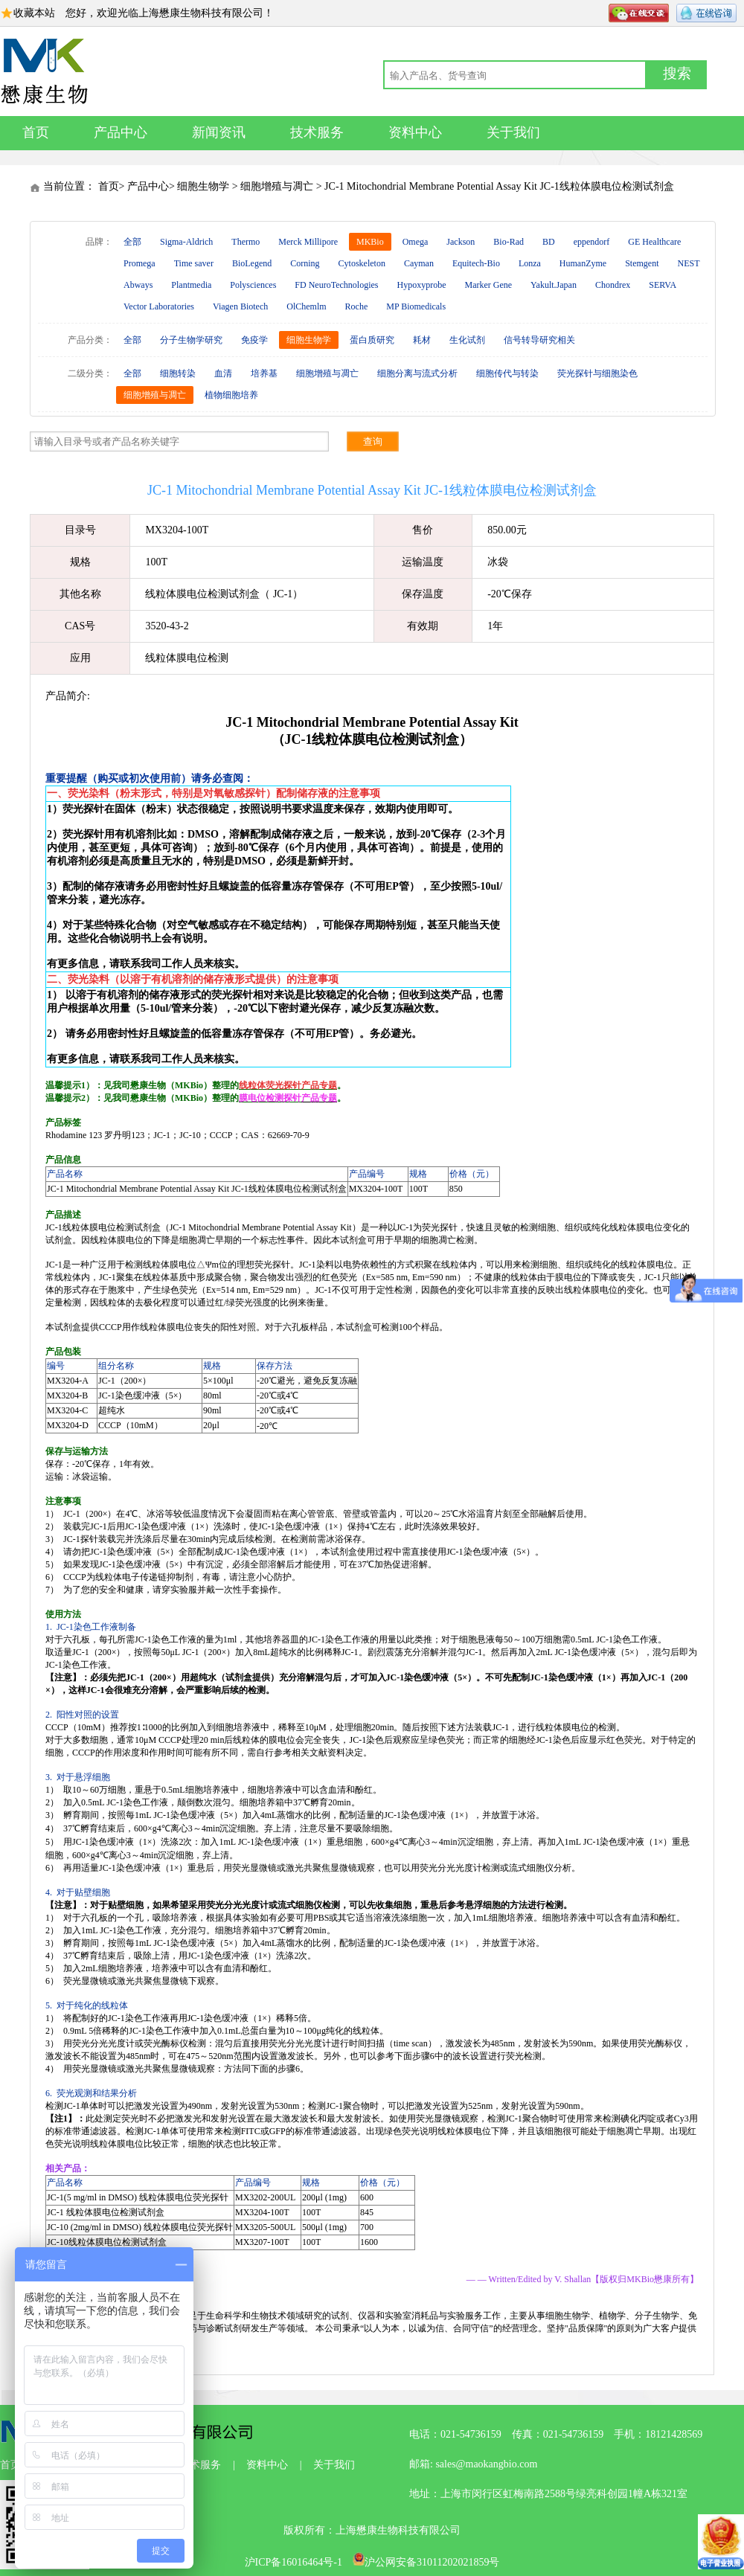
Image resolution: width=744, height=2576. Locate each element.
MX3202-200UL (265, 2197)
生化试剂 (467, 340)
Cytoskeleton (362, 263)
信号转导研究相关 (539, 340)
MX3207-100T (262, 2242)
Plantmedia (191, 285)
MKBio (370, 242)
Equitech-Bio (476, 263)
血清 (223, 373)
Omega (416, 242)
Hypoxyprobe (421, 285)
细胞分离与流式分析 (417, 373)
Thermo (245, 242)
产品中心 (120, 132)
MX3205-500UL (265, 2227)
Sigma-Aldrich (186, 242)
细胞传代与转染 (507, 373)
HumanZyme (582, 263)
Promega (139, 263)
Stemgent (641, 263)
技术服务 (317, 132)
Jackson (460, 242)
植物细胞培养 (231, 395)
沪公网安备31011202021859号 (426, 2562)
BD (548, 242)
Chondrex (612, 285)
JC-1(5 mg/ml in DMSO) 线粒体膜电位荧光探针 (137, 2197)
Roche (356, 306)
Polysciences (253, 285)
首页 (35, 132)
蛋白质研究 (372, 340)
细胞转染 (178, 373)
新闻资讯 (219, 132)
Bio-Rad (508, 242)
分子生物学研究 (191, 340)
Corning (304, 263)
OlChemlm (306, 306)
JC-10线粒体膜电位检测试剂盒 (107, 2242)
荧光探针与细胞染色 (597, 373)
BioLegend (252, 263)
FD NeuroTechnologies (336, 285)
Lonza (530, 263)
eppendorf (592, 242)
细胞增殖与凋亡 (276, 186)
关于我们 (513, 132)
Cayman (419, 263)
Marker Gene (488, 285)
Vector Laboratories (159, 306)
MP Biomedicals (416, 306)
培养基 (264, 373)
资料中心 (415, 132)
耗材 (422, 340)
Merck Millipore (308, 242)
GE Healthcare (654, 242)
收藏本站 (34, 13)
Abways (138, 285)
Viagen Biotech (240, 306)
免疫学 (254, 340)
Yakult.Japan (553, 285)
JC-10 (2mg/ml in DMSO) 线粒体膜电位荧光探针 (140, 2227)
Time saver (194, 263)
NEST (689, 263)
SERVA (662, 285)
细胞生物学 (203, 186)
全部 (132, 242)
